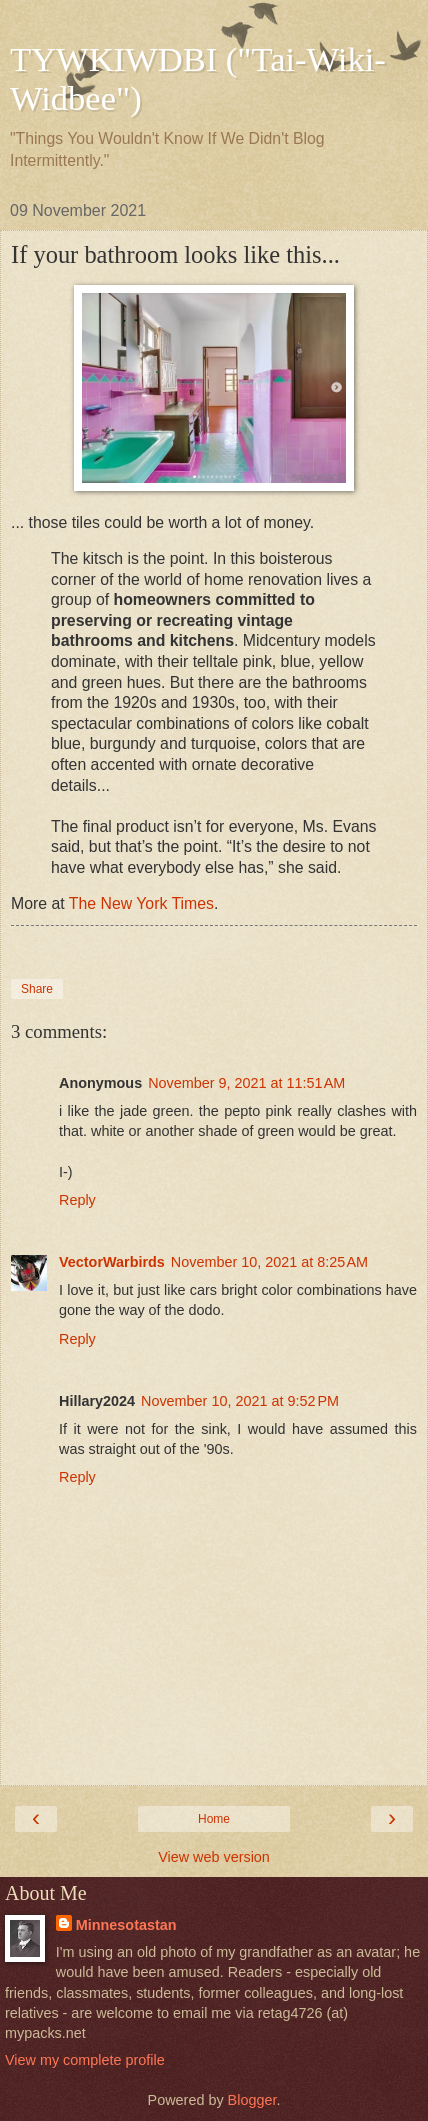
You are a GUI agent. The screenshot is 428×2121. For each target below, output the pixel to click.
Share (37, 989)
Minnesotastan (126, 1925)
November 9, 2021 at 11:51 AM (246, 1083)
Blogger (252, 2100)
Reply (77, 1200)
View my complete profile (85, 2060)
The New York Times (141, 903)
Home (214, 1819)
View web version (214, 1857)
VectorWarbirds (112, 1262)
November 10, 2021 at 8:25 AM (269, 1262)
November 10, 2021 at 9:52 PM (240, 1401)
